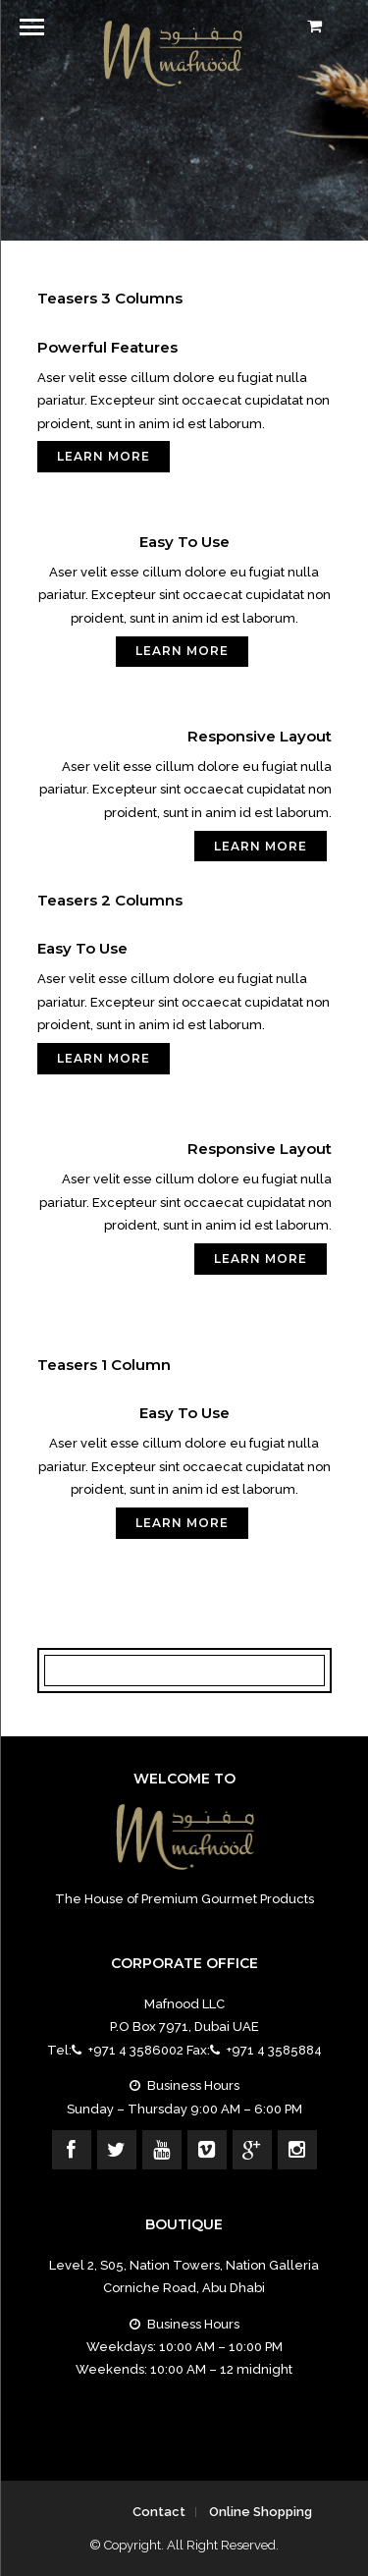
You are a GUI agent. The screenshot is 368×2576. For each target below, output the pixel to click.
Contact (158, 2511)
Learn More (103, 456)
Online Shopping (260, 2511)
